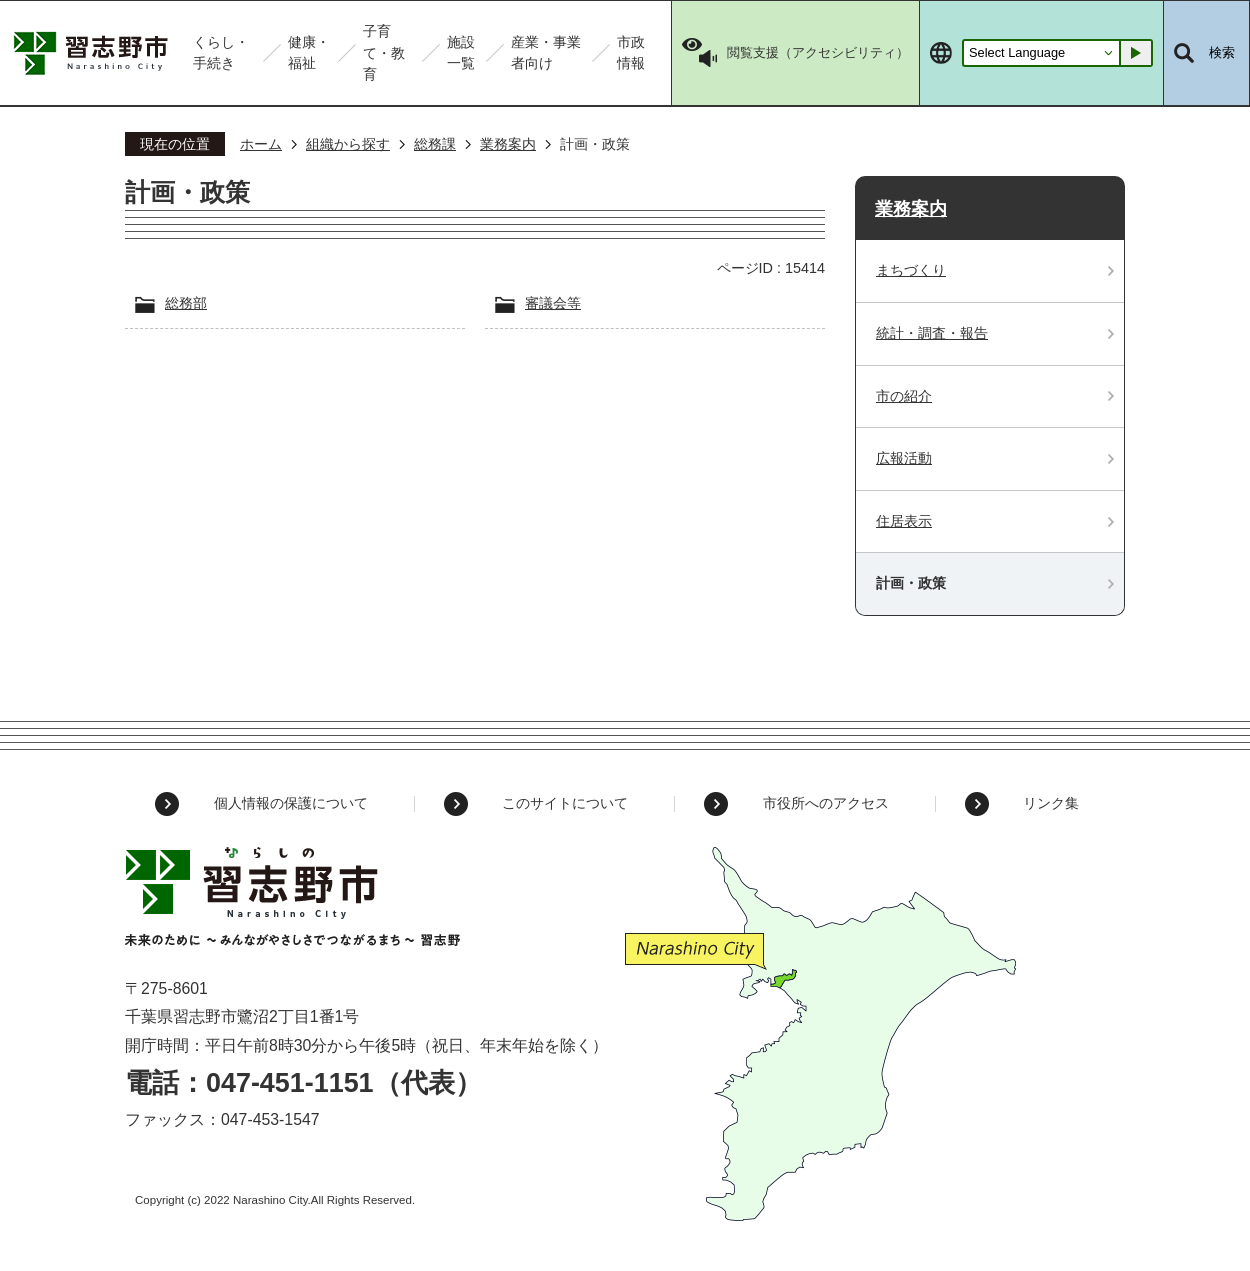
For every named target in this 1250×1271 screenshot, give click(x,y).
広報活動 (904, 458)
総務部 (186, 303)
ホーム (261, 144)
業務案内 (508, 144)
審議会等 (553, 303)
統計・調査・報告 (932, 333)
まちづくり (911, 270)
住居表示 (904, 521)
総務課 (435, 144)
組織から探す (348, 144)
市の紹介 (904, 396)
